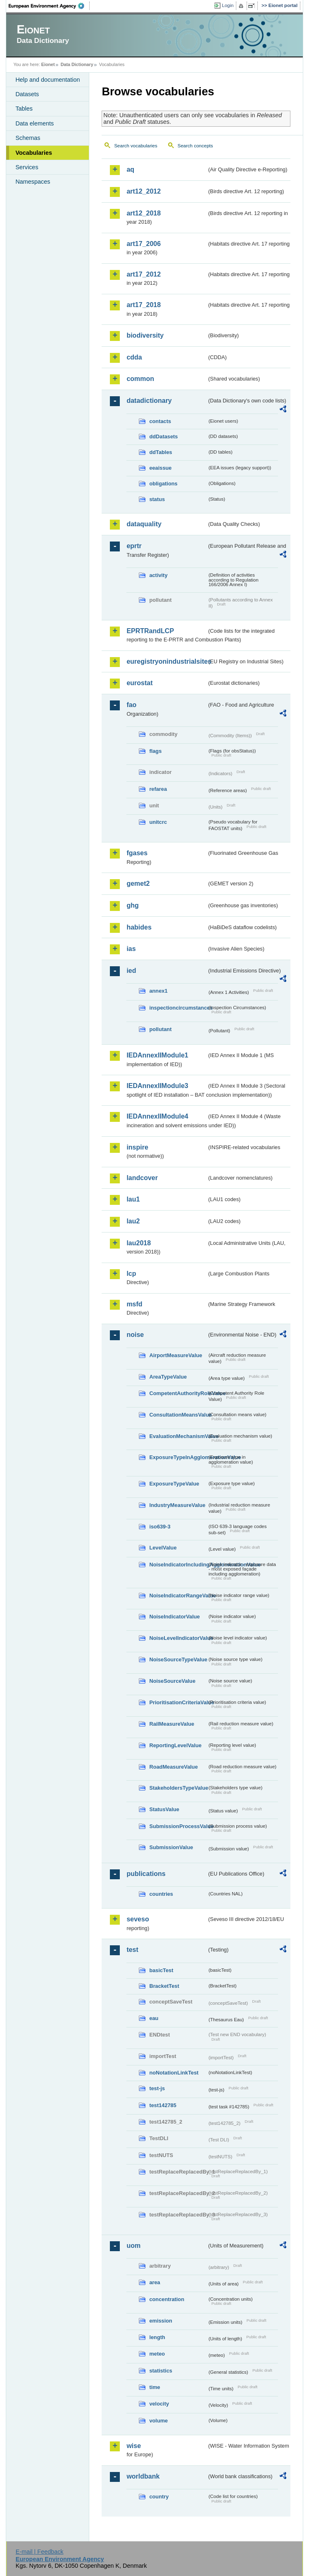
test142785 (162, 2105)
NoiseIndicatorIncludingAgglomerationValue (178, 1564)
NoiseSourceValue (172, 1681)
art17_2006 (143, 243)
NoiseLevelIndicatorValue (178, 1638)
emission (160, 2321)
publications (145, 1873)
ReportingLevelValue (175, 1745)
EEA (49, 6)
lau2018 (138, 1243)
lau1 (133, 1199)
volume (158, 2421)
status (157, 499)
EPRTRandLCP (150, 630)
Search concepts (195, 145)
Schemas (27, 138)
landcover (142, 1177)
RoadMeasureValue (173, 1767)
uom (133, 2245)
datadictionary (148, 400)
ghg (132, 905)
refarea (158, 789)
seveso (137, 1919)
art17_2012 (143, 274)
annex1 (158, 991)
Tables (24, 108)
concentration (166, 2299)
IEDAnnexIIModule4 (157, 1116)
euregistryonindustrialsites (166, 661)
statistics (160, 2371)
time (154, 2387)
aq (130, 169)
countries (161, 1894)
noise (135, 1334)
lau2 (133, 1221)
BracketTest (164, 1986)
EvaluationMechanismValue (178, 1436)
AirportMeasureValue (175, 1355)
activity (158, 575)
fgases (136, 852)
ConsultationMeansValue (178, 1415)
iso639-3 (159, 1526)
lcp (131, 1273)
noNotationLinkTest (173, 2073)
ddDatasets (163, 436)
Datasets (27, 94)
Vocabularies (33, 152)
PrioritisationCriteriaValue (178, 1702)
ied (131, 970)
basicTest (161, 1970)
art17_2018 (143, 304)
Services (26, 167)
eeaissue (160, 468)
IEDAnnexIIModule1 (157, 1055)
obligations (163, 483)
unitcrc (158, 822)
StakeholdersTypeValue (178, 1788)
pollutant (160, 1029)
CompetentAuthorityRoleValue (178, 1393)
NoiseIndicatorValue (174, 1616)
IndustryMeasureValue (177, 1505)
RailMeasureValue (171, 1724)
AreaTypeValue (168, 1377)
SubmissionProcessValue (178, 1826)
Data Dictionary (77, 64)
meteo (157, 2354)
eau (153, 2018)
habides (138, 927)
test (132, 1949)
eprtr (133, 545)
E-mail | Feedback (40, 2551)
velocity (159, 2404)
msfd (134, 1304)
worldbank (142, 2476)
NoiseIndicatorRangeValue (178, 1595)
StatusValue (164, 1809)
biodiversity (145, 335)
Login (227, 5)
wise (133, 2445)
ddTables (160, 452)
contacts (160, 421)
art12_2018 (143, 213)
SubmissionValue (171, 1847)
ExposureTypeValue (174, 1484)
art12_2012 (143, 191)
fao (131, 704)
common (140, 378)
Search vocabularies (135, 145)
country (159, 2496)
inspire (137, 1147)
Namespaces (32, 181)
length (157, 2337)
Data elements (34, 123)
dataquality (143, 524)
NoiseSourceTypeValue (178, 1659)
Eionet (48, 64)
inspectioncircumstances (178, 1008)
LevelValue (162, 1548)
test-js (157, 2088)
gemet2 (138, 883)
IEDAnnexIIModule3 (157, 1085)
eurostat (139, 682)
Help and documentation (47, 79)
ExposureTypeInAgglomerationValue (178, 1457)
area (154, 2282)
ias (130, 948)
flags (155, 751)
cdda (134, 357)
